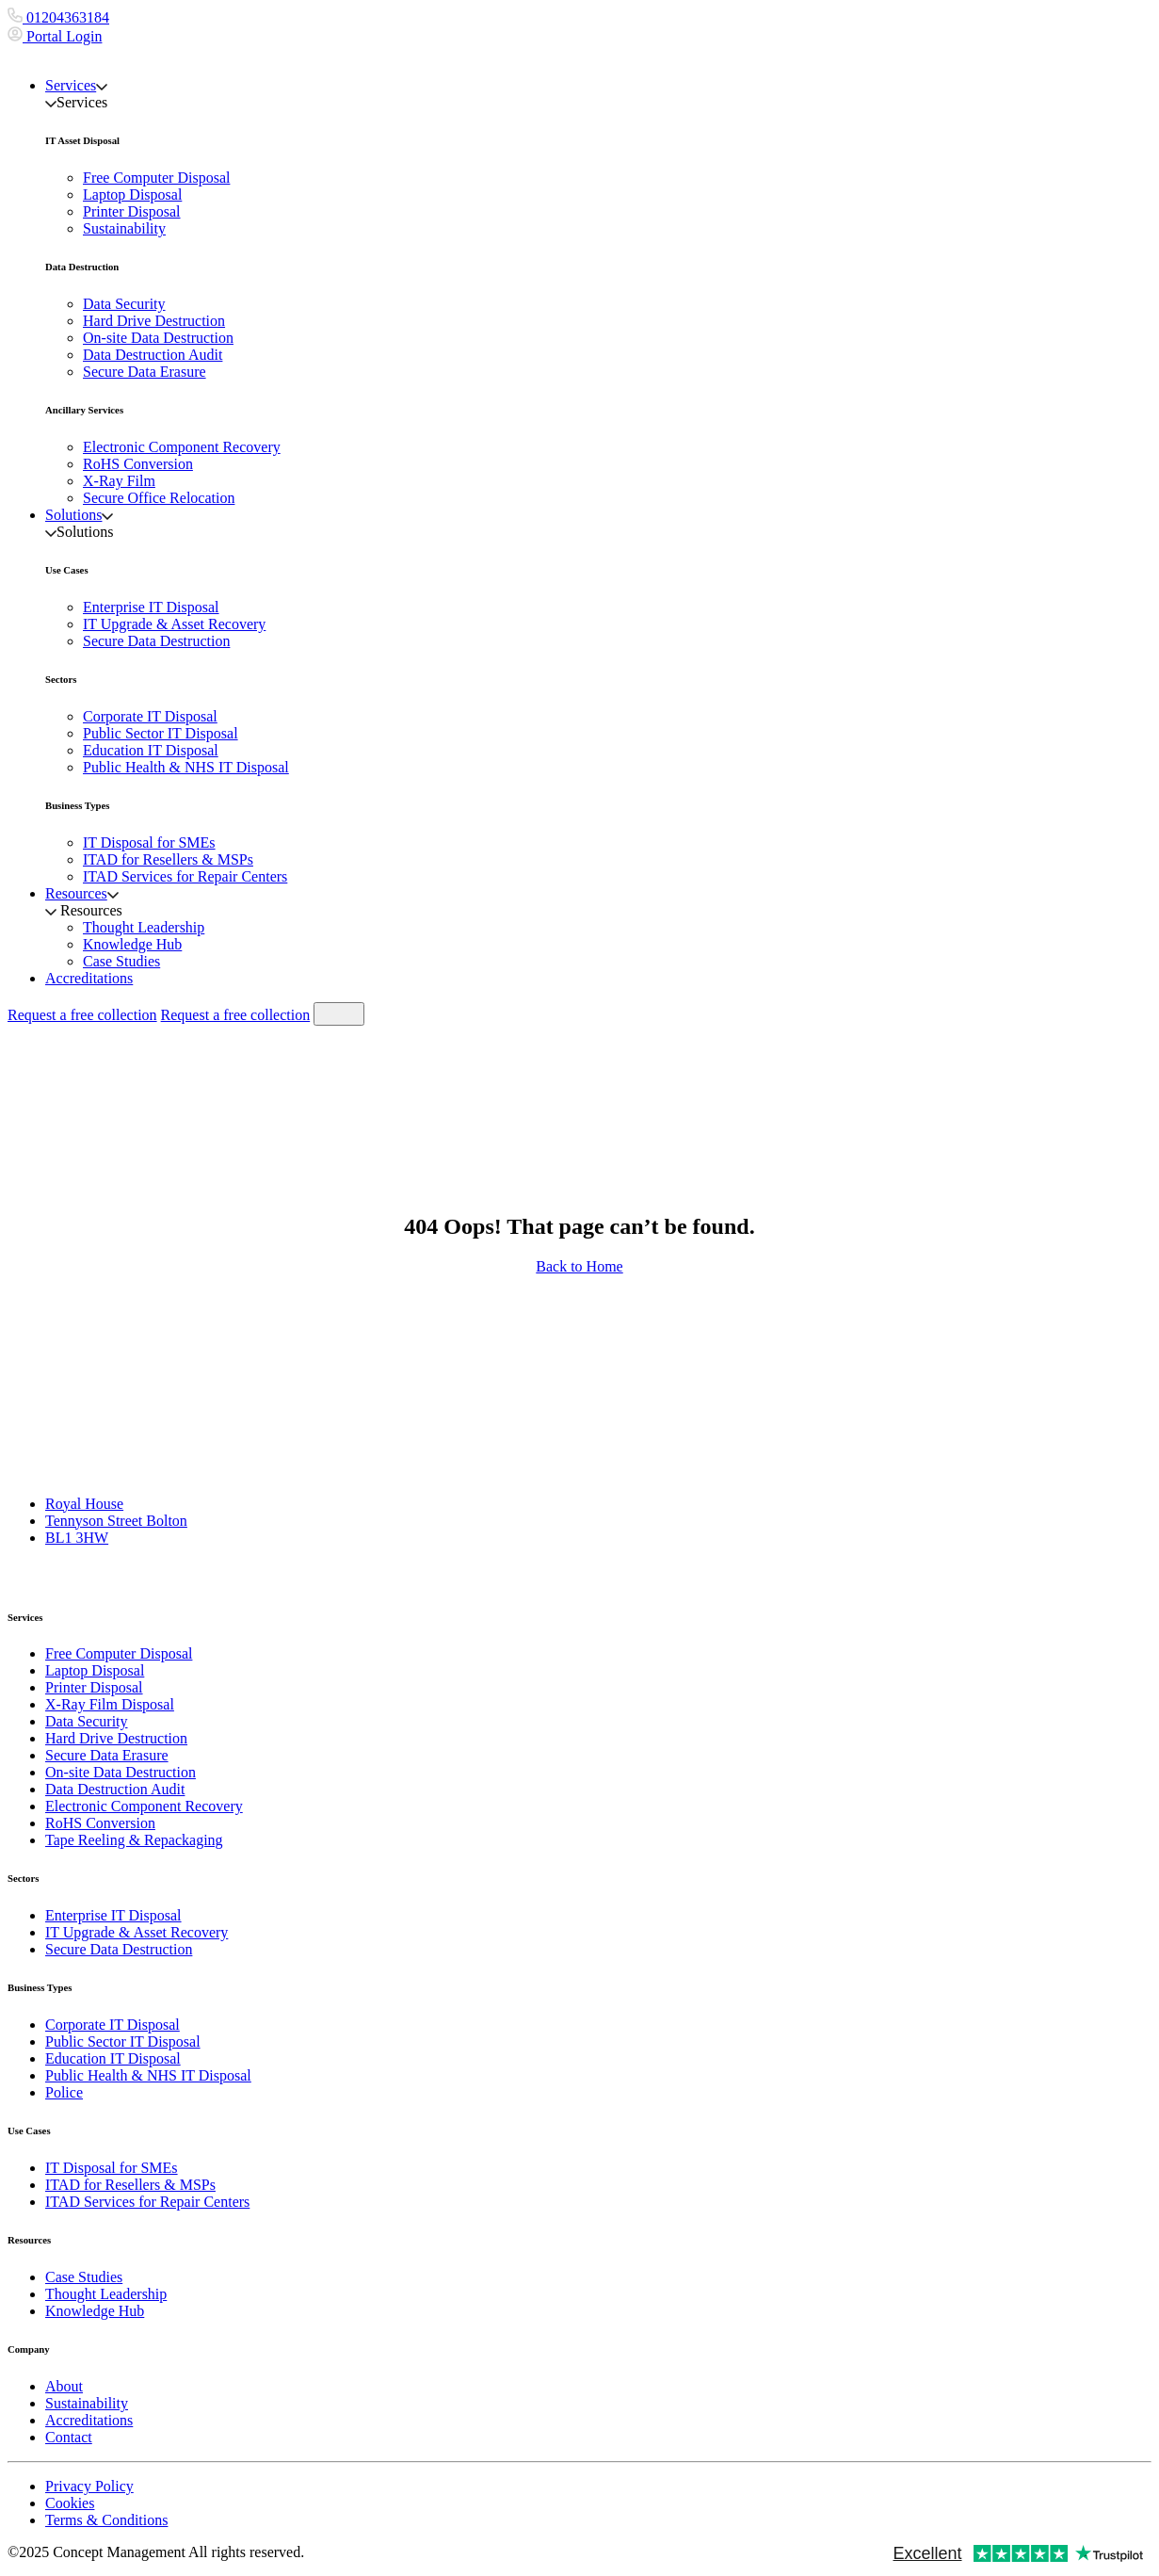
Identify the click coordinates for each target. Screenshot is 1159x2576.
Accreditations (89, 978)
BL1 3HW (76, 1538)
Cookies (69, 2503)
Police (64, 2092)
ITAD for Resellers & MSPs (168, 859)
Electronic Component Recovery (182, 447)
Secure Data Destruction (156, 641)
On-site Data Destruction (158, 338)
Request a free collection (82, 1015)
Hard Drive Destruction (154, 321)
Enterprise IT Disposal (151, 607)
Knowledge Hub (132, 944)
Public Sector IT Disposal (160, 733)
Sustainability (124, 228)
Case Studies (121, 961)
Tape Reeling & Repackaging (134, 1840)
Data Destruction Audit (152, 355)
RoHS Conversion (138, 464)
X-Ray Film (119, 481)
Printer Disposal (132, 211)
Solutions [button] (79, 515)
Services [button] (76, 85)
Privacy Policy (89, 2486)
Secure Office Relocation (158, 498)
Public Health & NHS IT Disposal (186, 767)
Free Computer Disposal (156, 178)
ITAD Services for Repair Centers (185, 876)
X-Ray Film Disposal (109, 1704)
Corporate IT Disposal (150, 716)
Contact (68, 2437)
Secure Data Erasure (144, 372)
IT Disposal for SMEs (149, 842)
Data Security (124, 304)
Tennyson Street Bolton (116, 1521)
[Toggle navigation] (339, 1014)
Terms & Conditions (106, 2520)
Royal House (84, 1504)
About (64, 2386)
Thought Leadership (143, 927)
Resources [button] (82, 893)
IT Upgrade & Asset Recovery (174, 624)
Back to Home (579, 1266)
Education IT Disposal (150, 750)
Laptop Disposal (132, 194)
